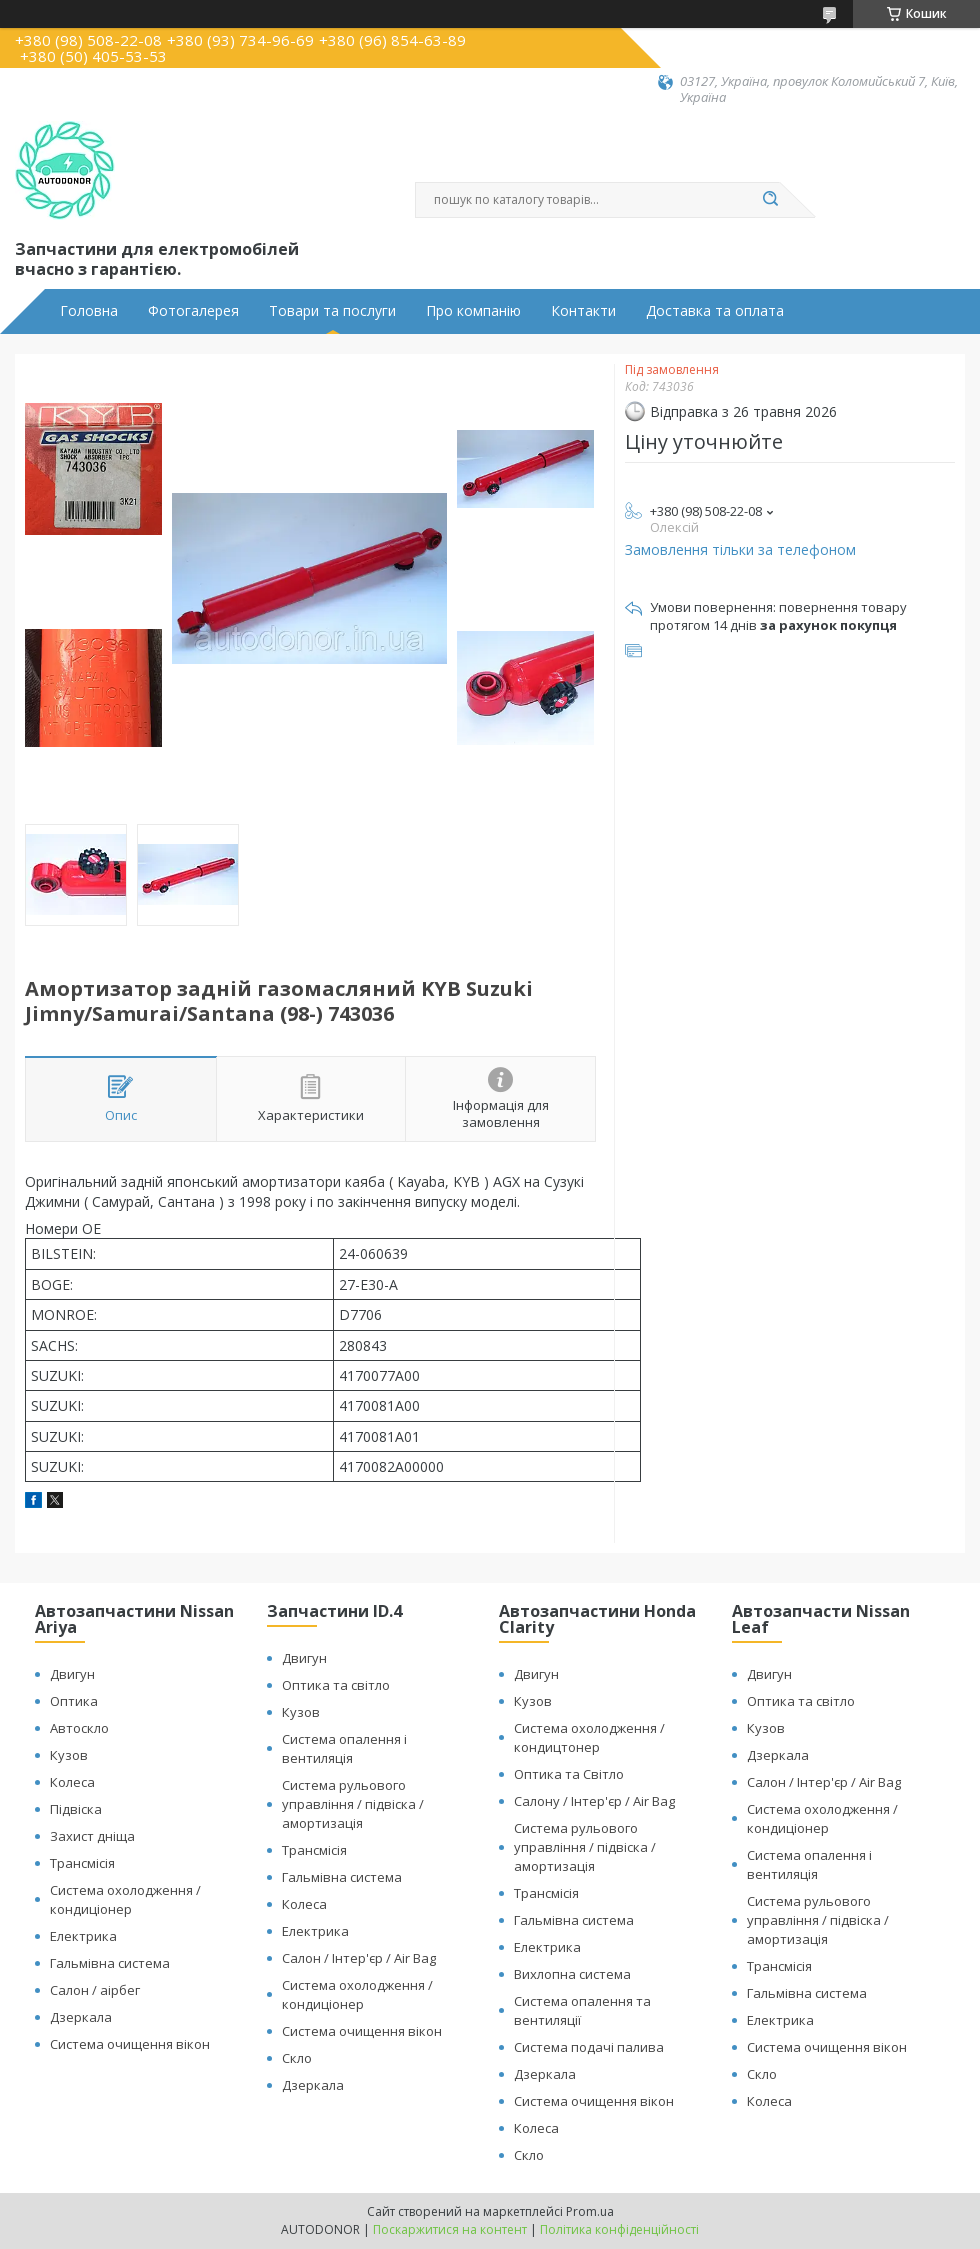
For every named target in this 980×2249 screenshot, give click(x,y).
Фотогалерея (193, 311)
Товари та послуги (332, 311)
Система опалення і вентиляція (344, 1748)
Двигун (72, 1674)
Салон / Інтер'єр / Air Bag (359, 1958)
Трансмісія (82, 1863)
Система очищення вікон (130, 2044)
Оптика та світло (336, 1685)
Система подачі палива (589, 2047)
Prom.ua (590, 2211)
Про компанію (473, 311)
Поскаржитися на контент (450, 2229)
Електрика (83, 1936)
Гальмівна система (110, 1963)
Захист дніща (92, 1836)
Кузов (69, 1755)
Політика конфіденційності (619, 2229)
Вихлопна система (572, 1974)
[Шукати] (770, 200)
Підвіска (76, 1809)
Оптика (74, 1701)
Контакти (583, 311)
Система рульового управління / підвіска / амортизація (353, 1804)
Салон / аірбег (95, 1990)
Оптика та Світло (569, 1774)
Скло (297, 2058)
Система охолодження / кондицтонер (589, 1737)
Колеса (72, 1782)
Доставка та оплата (715, 311)
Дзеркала (81, 2017)
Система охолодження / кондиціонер (125, 1899)
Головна (89, 311)
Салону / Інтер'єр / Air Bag (594, 1801)
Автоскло (79, 1728)
